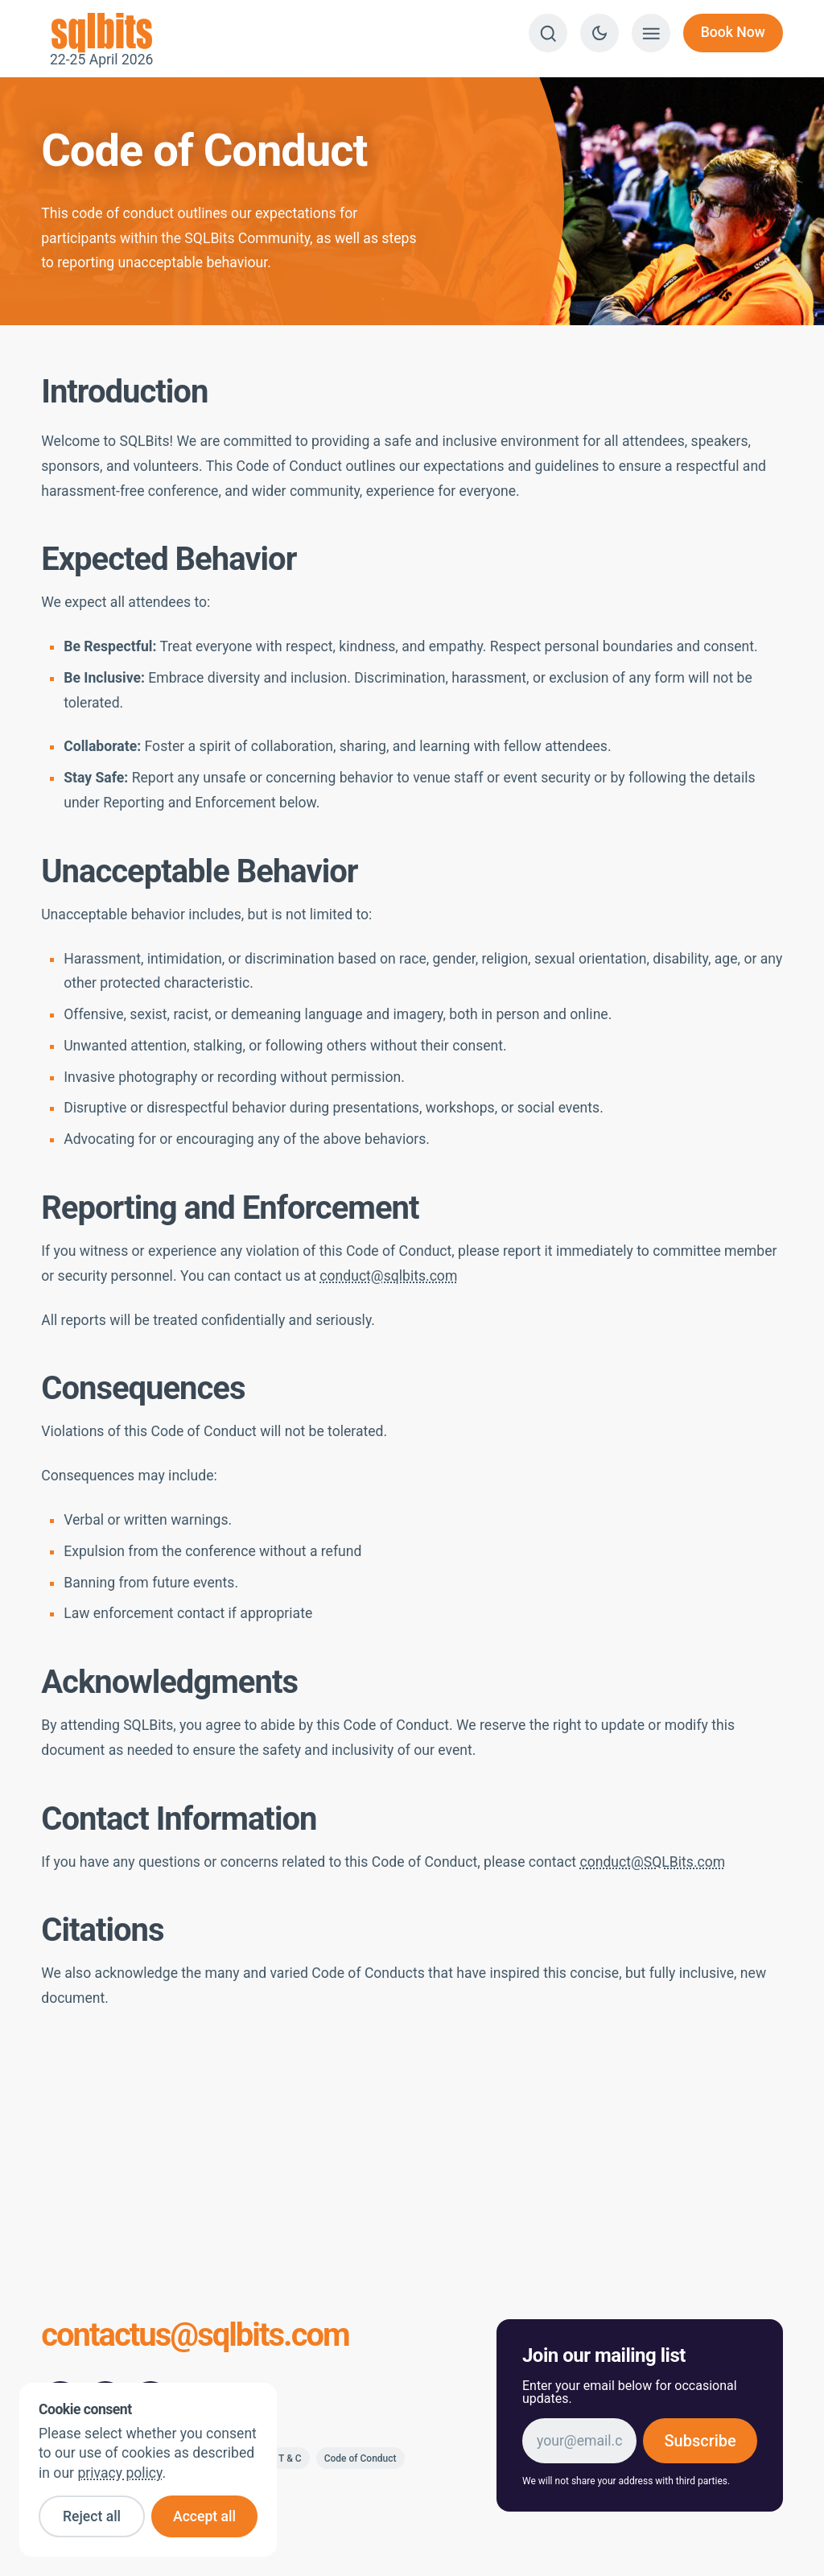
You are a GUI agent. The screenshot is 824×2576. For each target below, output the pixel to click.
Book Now (733, 32)
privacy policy (119, 2473)
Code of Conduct (360, 2458)
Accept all (204, 2516)
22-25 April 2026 (101, 33)
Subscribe (699, 2440)
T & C (290, 2458)
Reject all (92, 2516)
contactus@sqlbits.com (195, 2336)
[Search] (548, 33)
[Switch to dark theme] (599, 33)
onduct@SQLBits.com (656, 1862)
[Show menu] (651, 33)
